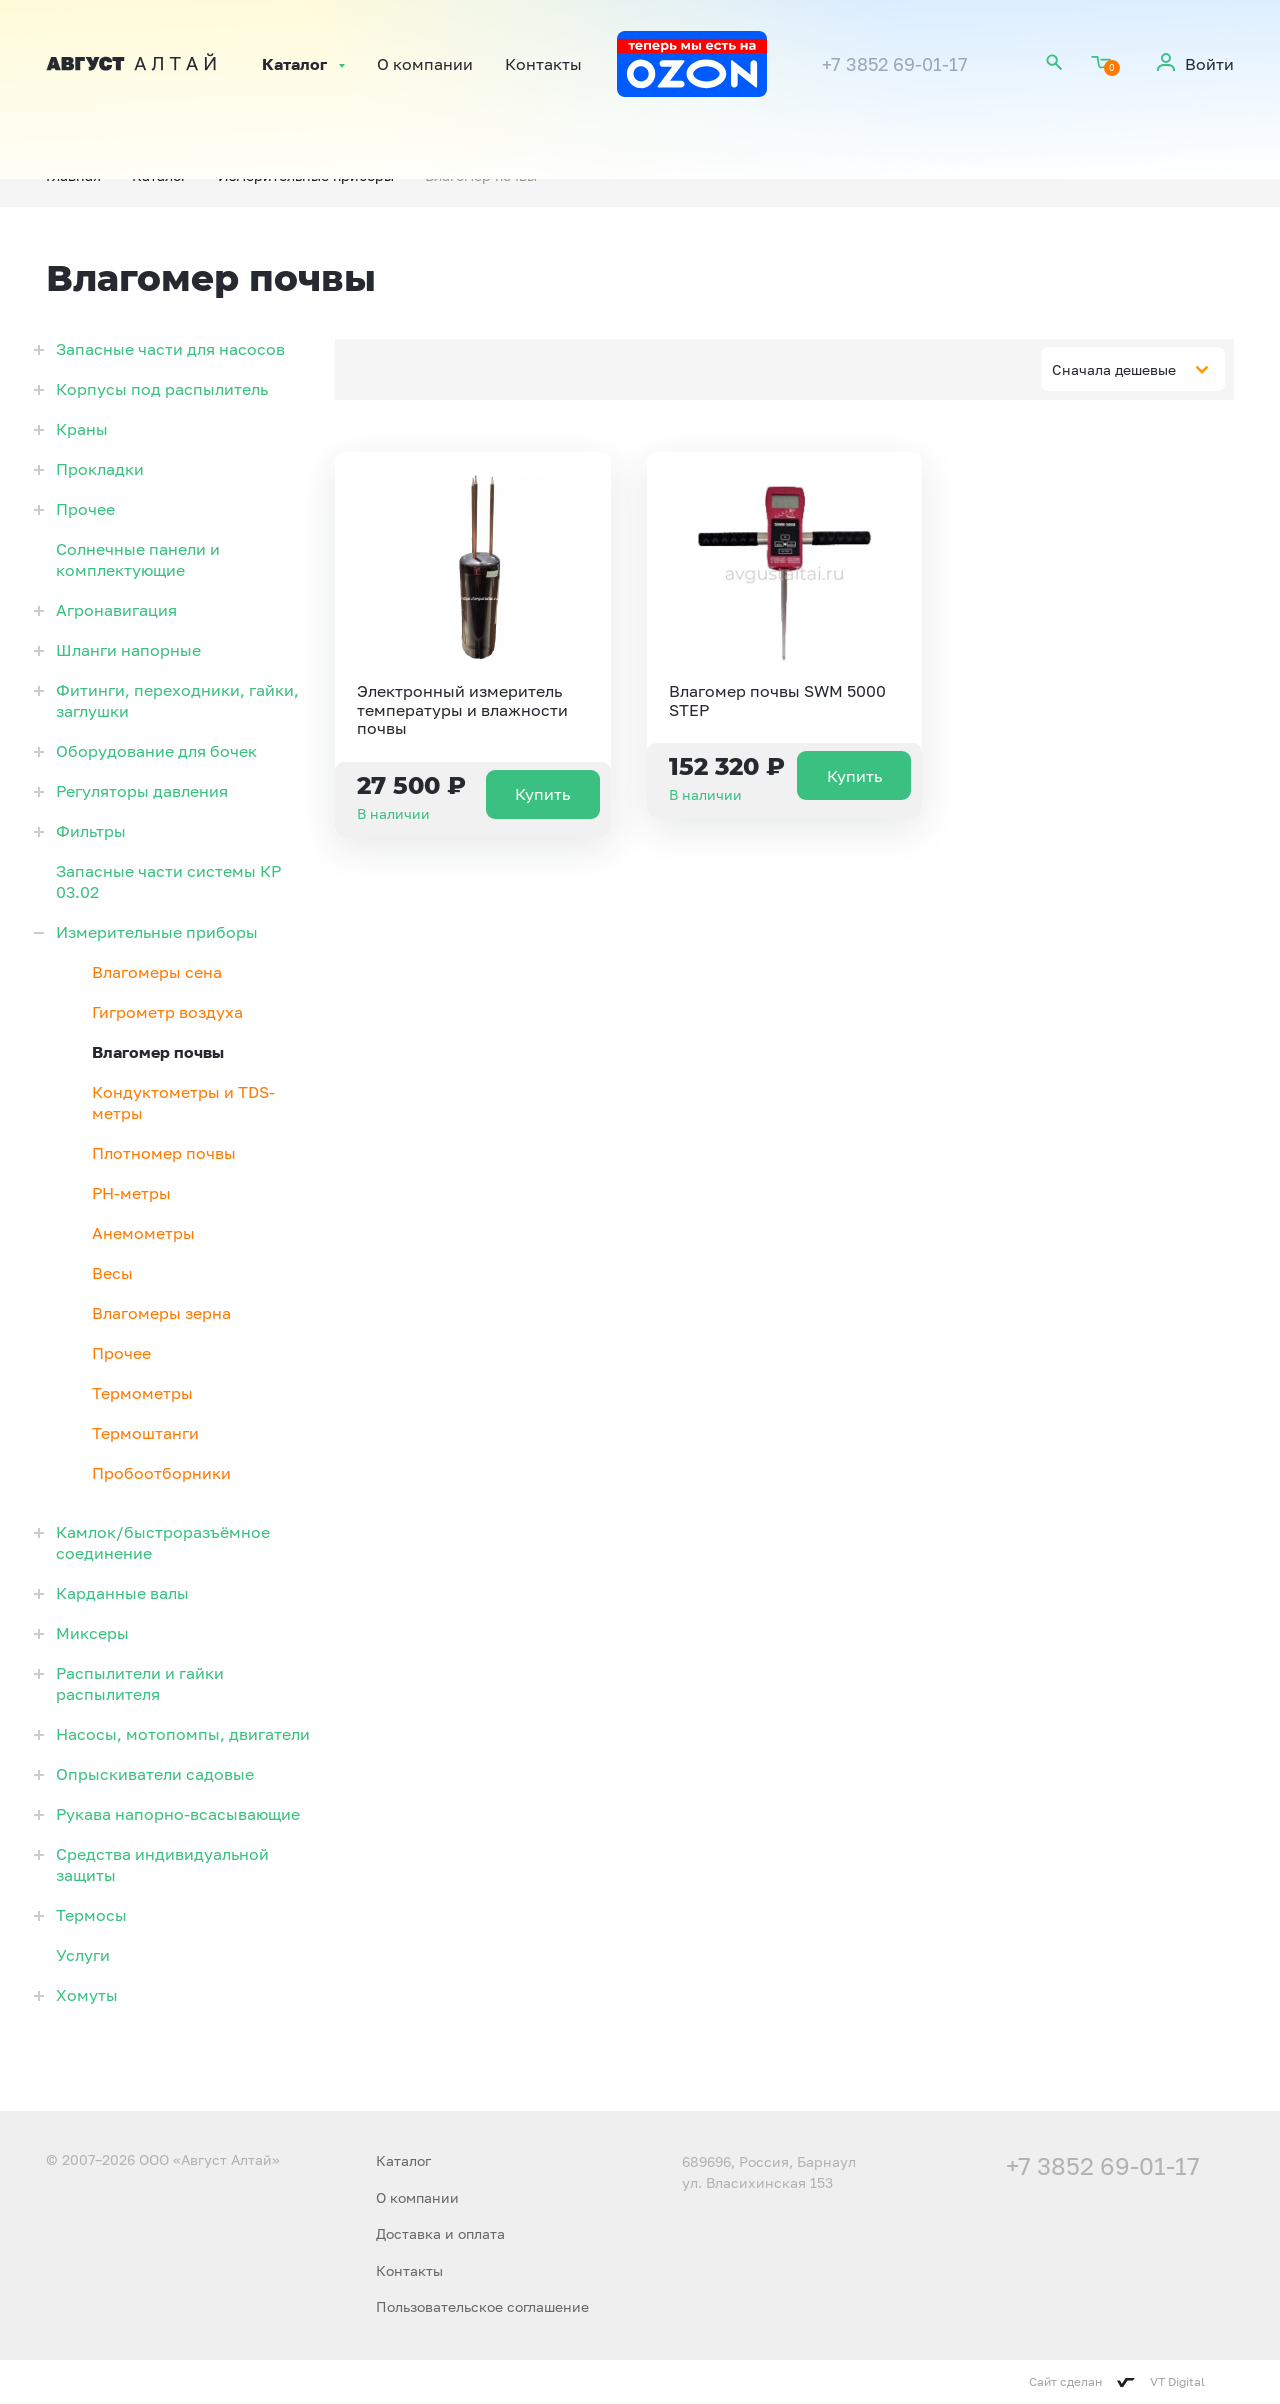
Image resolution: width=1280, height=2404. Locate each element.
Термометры (142, 1393)
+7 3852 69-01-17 (895, 64)
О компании (425, 64)
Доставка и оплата (440, 2233)
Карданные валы (122, 1593)
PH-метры (131, 1193)
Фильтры (91, 831)
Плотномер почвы (164, 1153)
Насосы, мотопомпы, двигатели (183, 1734)
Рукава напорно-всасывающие (178, 1814)
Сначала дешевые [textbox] (1114, 369)
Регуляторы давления (142, 791)
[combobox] (1133, 369)
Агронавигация (116, 610)
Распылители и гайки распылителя (140, 1683)
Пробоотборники (161, 1473)
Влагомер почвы (158, 1052)
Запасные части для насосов (170, 349)
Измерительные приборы (157, 932)
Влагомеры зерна (161, 1313)
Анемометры (143, 1233)
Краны (82, 429)
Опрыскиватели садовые (155, 1774)
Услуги (83, 1955)
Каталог (294, 64)
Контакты (543, 64)
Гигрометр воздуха (167, 1012)
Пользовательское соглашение (482, 2306)
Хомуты (87, 1995)
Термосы (91, 1915)
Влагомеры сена (157, 972)
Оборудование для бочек (156, 751)
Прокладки (100, 469)
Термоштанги (145, 1433)
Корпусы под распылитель (162, 389)
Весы (112, 1273)
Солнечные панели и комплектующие (138, 559)
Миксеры (92, 1633)
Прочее (85, 509)
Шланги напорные (128, 650)
